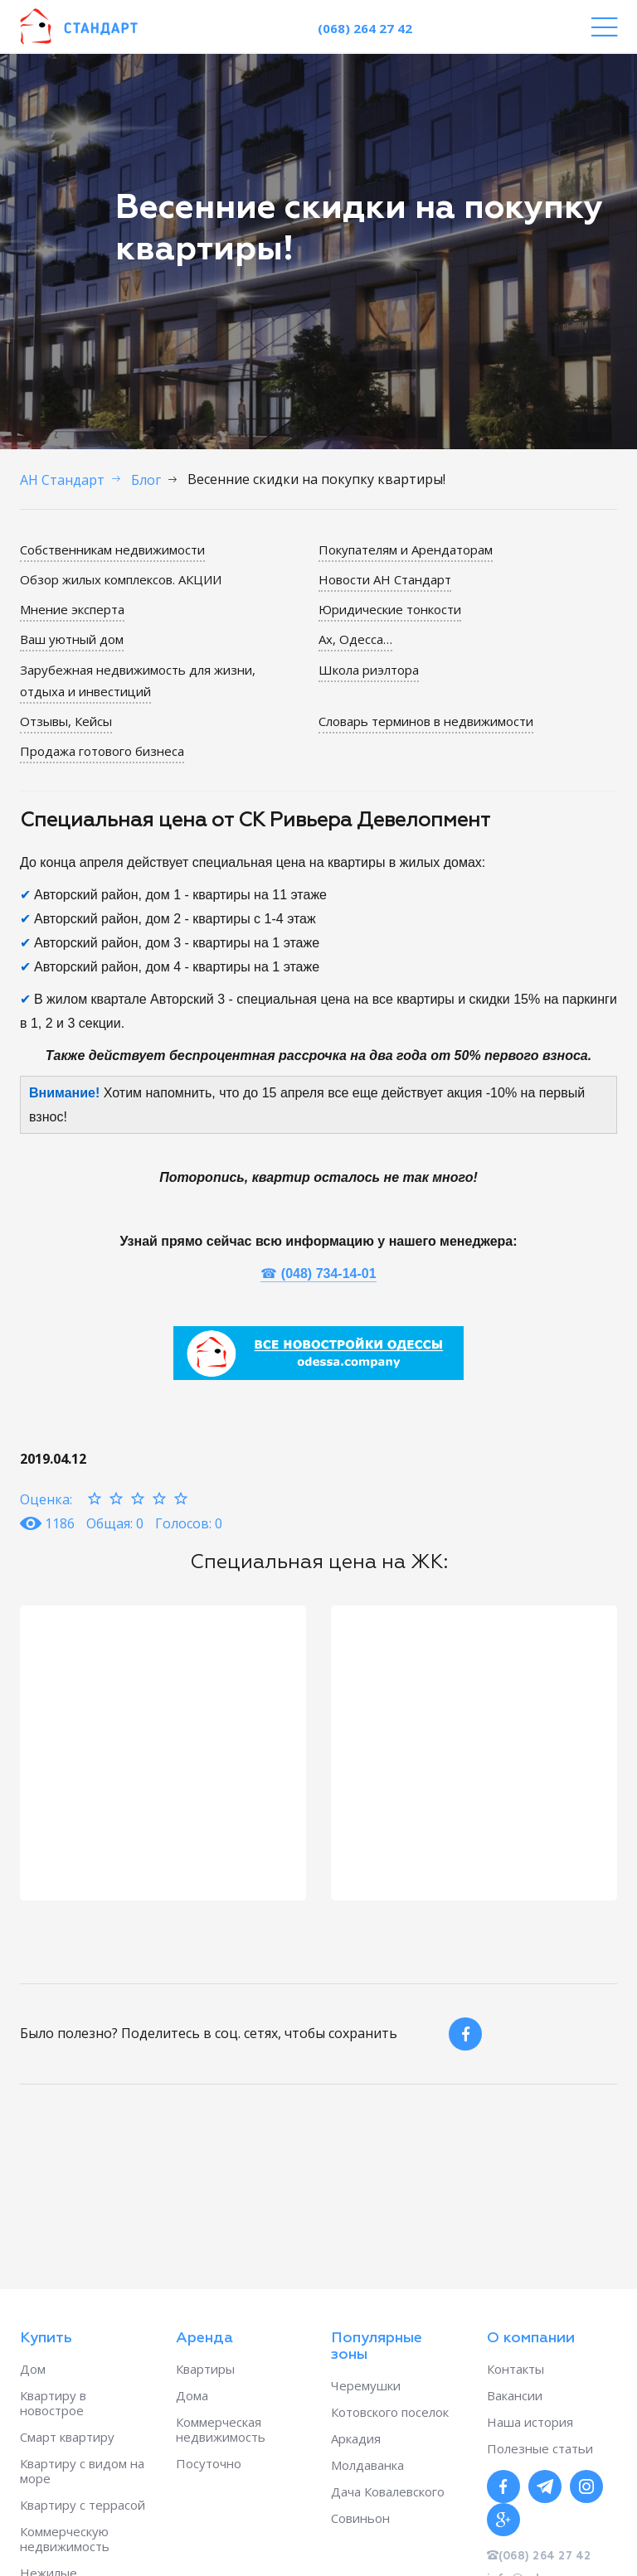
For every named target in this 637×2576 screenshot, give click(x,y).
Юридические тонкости (389, 609)
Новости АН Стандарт (384, 579)
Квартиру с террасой (82, 2504)
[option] (163, 1753)
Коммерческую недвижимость (64, 2538)
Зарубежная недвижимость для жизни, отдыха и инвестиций (137, 680)
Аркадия (356, 2438)
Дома (192, 2395)
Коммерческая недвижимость (220, 2429)
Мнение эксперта (72, 609)
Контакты (515, 2369)
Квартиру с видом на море (82, 2470)
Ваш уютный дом (72, 639)
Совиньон (360, 2518)
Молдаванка (367, 2465)
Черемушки (366, 2385)
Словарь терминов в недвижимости (425, 721)
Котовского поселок (390, 2412)
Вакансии (514, 2395)
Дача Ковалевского (388, 2491)
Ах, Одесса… (355, 639)
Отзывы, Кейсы (66, 721)
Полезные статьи (540, 2448)
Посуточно (208, 2463)
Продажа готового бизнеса (102, 751)
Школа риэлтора (368, 669)
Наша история (530, 2422)
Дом (33, 2369)
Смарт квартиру (67, 2436)
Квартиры (205, 2369)
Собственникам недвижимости (112, 549)
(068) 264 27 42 (365, 28)
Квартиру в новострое (53, 2403)
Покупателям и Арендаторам (405, 549)
